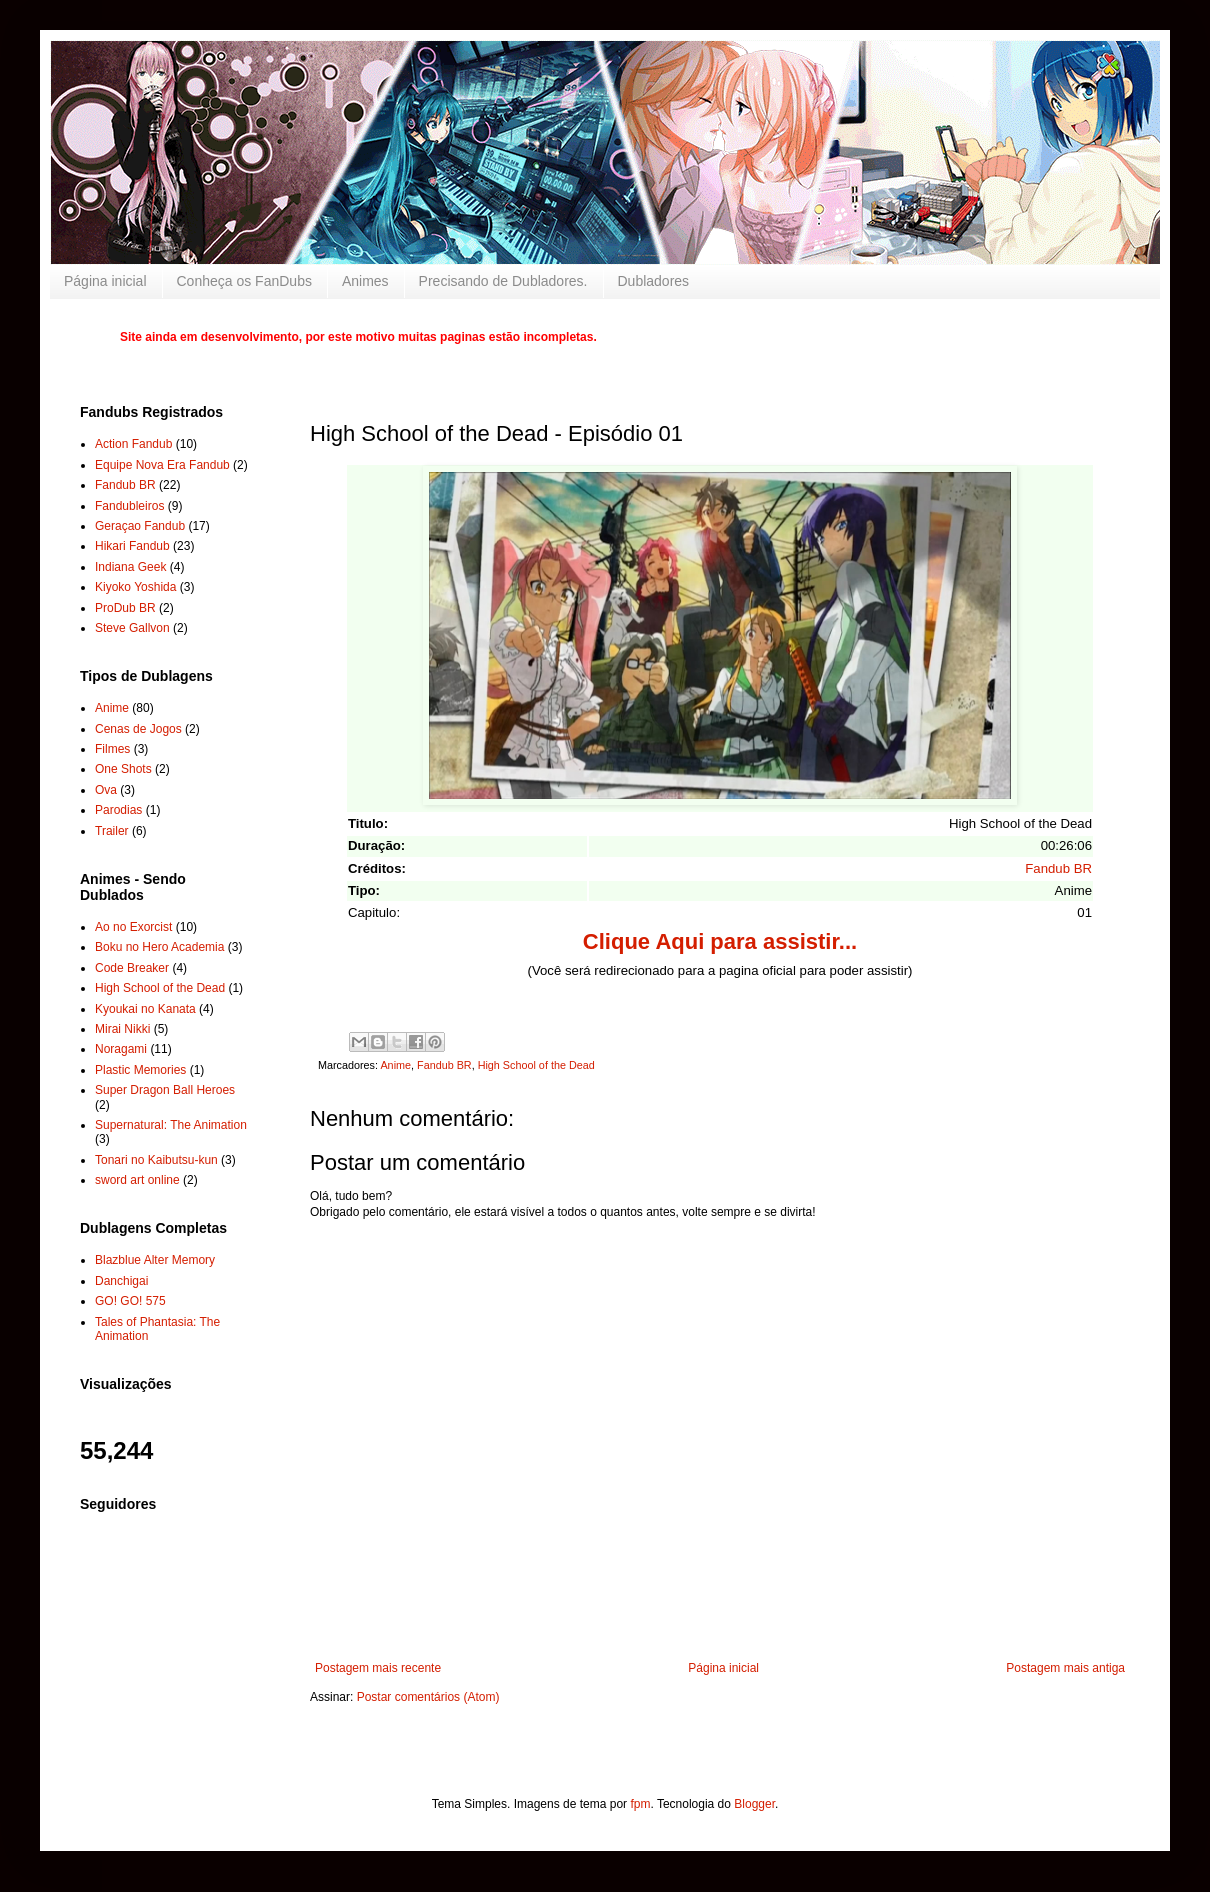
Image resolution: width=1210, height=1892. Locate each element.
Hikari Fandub (132, 546)
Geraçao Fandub (140, 526)
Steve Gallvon (132, 628)
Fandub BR (1058, 868)
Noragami (121, 1049)
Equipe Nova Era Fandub (162, 465)
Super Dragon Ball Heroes (165, 1090)
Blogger (754, 1804)
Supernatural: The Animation (171, 1125)
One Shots (123, 769)
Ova (106, 790)
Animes (365, 281)
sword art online (137, 1180)
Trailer (112, 831)
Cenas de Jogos (138, 729)
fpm (640, 1804)
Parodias (118, 810)
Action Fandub (133, 444)
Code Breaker (132, 968)
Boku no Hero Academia (159, 947)
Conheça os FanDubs (244, 281)
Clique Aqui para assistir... (720, 941)
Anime (395, 1065)
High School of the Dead (536, 1065)
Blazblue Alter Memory (155, 1260)
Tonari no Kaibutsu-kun (156, 1160)
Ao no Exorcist (133, 927)
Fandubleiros (129, 506)
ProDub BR (125, 608)
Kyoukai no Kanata (145, 1009)
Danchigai (121, 1281)
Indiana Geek (130, 567)
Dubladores (654, 281)
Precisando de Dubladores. (503, 281)
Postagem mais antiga (1065, 1668)
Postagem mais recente (378, 1668)
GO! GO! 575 (130, 1301)
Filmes (112, 749)
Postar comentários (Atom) (428, 1697)
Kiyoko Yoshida (135, 587)
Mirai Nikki (122, 1029)
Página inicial (105, 281)
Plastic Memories (140, 1070)
